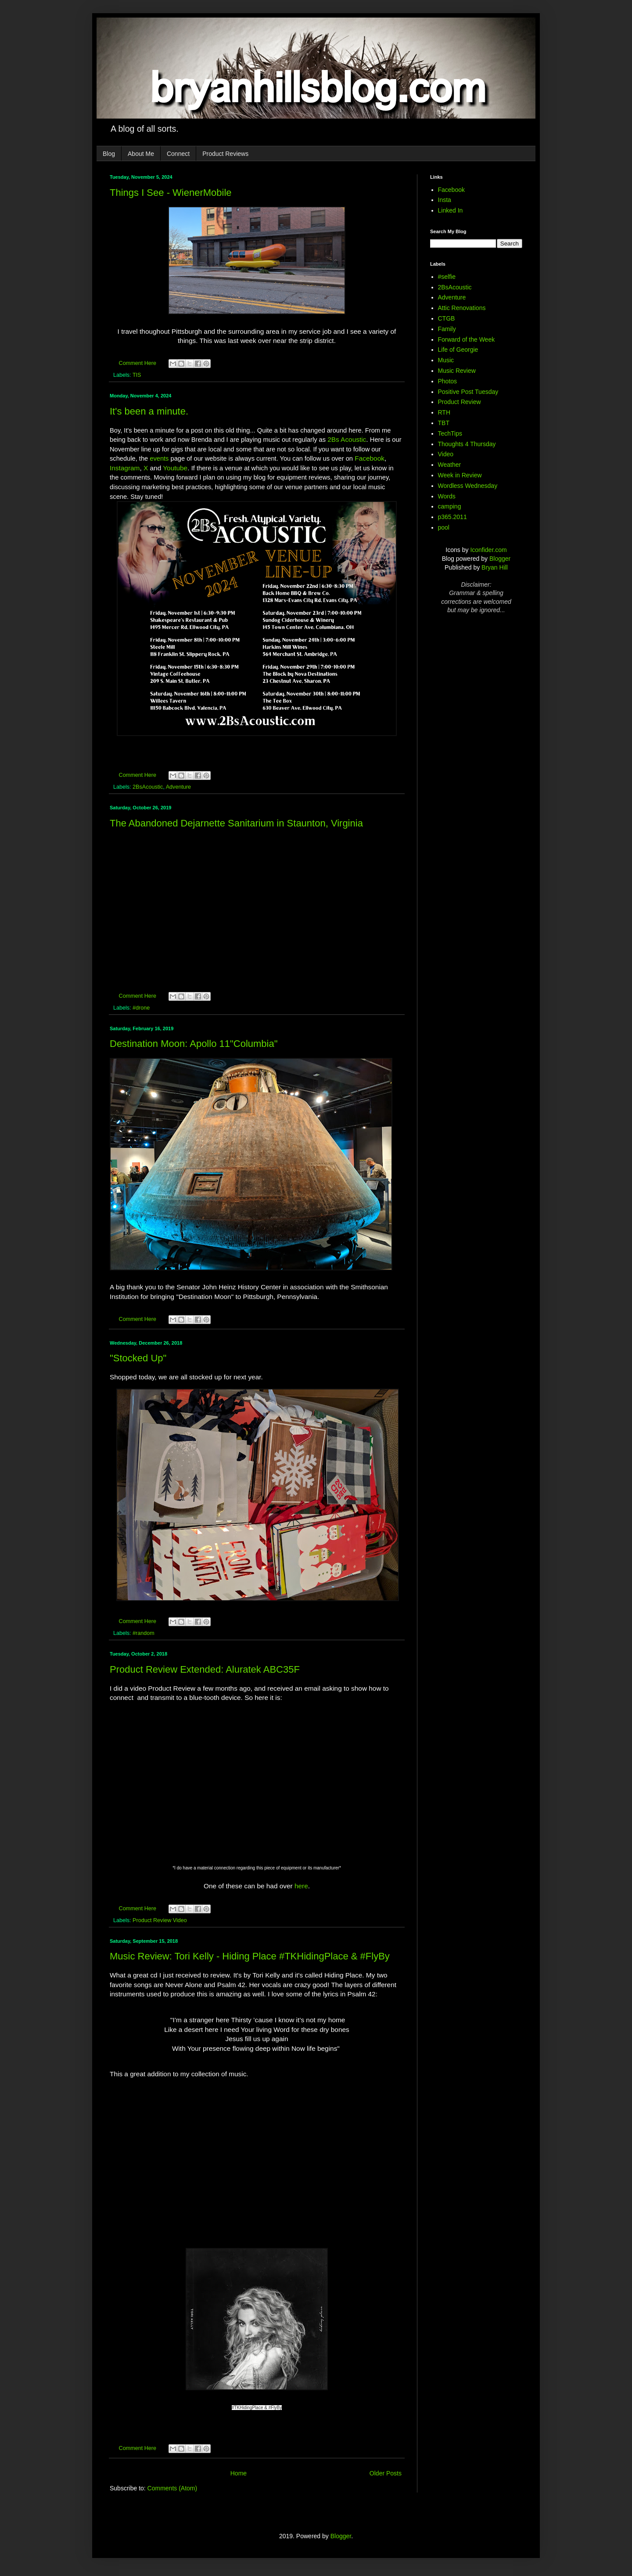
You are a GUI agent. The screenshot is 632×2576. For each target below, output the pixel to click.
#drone (141, 1008)
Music (446, 360)
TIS (137, 375)
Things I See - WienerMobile (171, 192)
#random (143, 1633)
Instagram (125, 468)
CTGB (446, 318)
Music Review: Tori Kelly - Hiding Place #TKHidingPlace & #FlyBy (250, 1956)
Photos (447, 381)
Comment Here (137, 363)
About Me (141, 153)
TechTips (450, 433)
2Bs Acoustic (346, 439)
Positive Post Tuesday (468, 391)
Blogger (499, 558)
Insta (444, 199)
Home (238, 2473)
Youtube (175, 468)
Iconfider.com (488, 549)
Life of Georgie (458, 349)
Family (447, 328)
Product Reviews (225, 153)
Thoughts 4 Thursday (467, 443)
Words (447, 496)
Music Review (457, 370)
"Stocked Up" (138, 1358)
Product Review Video (160, 1920)
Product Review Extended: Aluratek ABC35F (205, 1669)
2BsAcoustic (148, 787)
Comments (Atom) (172, 2488)
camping (449, 506)
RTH (444, 412)
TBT (443, 422)
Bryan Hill (494, 567)
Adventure (178, 787)
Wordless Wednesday (468, 485)
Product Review (459, 401)
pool (443, 527)
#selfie (447, 276)
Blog (109, 153)
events (159, 458)
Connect (178, 153)
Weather (449, 464)
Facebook (369, 458)
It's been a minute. (149, 411)
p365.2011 (452, 516)
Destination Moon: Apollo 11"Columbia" (194, 1043)
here (301, 1886)
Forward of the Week (466, 339)
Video (446, 454)
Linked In (450, 210)
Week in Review (460, 475)
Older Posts (386, 2473)
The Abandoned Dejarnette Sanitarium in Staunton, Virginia (236, 823)
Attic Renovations (462, 307)
